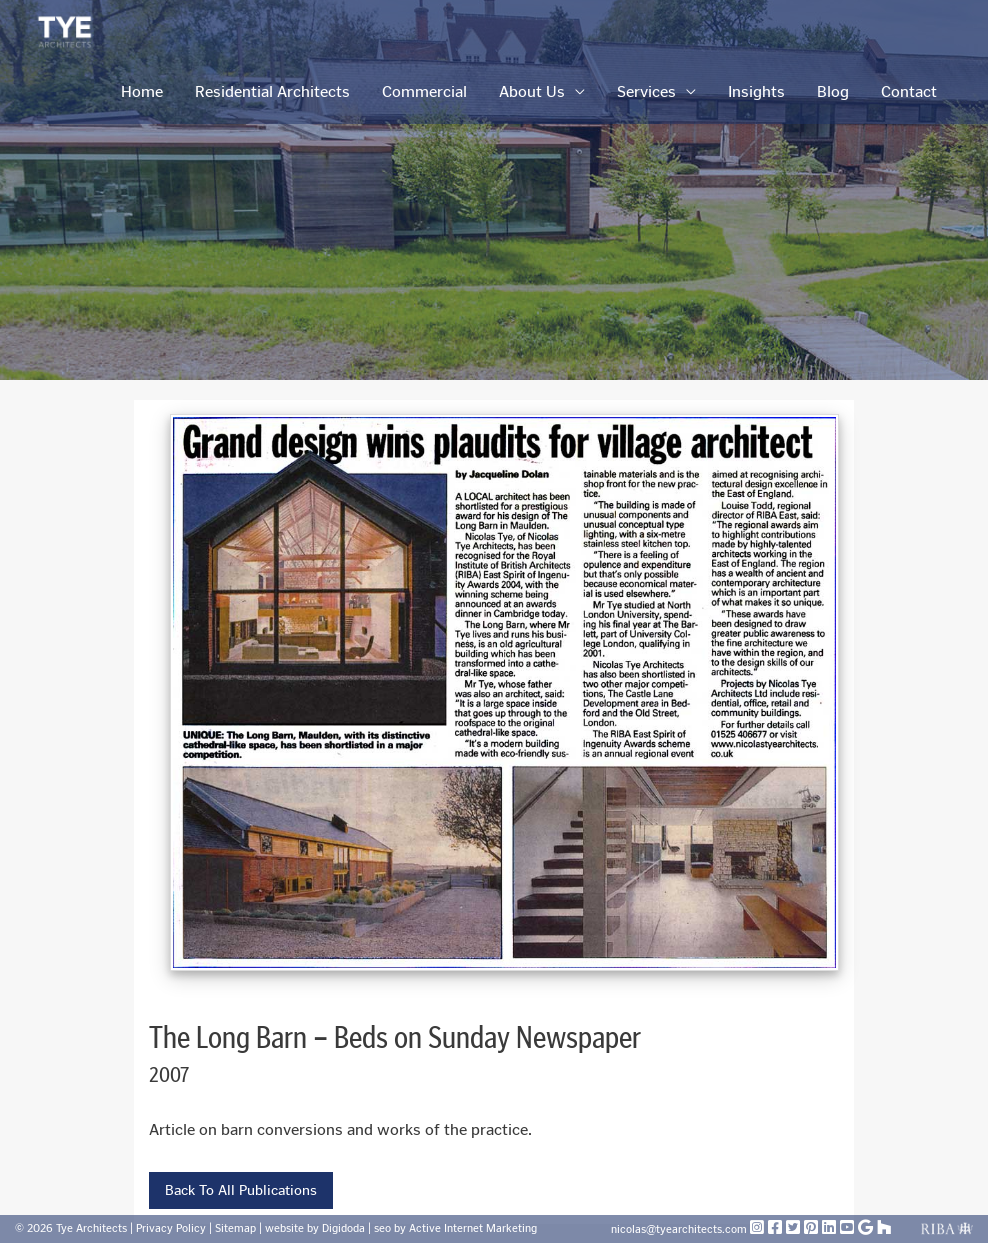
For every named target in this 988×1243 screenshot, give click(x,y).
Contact (909, 91)
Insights (756, 91)
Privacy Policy (172, 1228)
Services (646, 91)
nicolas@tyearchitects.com (680, 1229)
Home (142, 91)
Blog (833, 91)
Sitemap (237, 1228)
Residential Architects (272, 91)
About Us (532, 91)
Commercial (424, 91)
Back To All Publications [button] (241, 1190)
